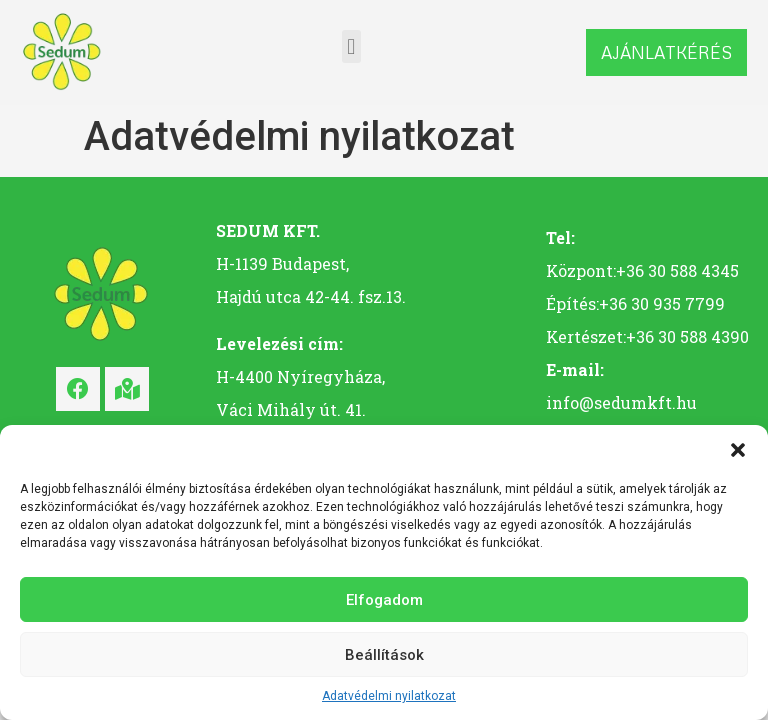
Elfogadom (384, 600)
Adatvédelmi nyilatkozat (389, 696)
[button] (738, 450)
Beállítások (384, 655)
